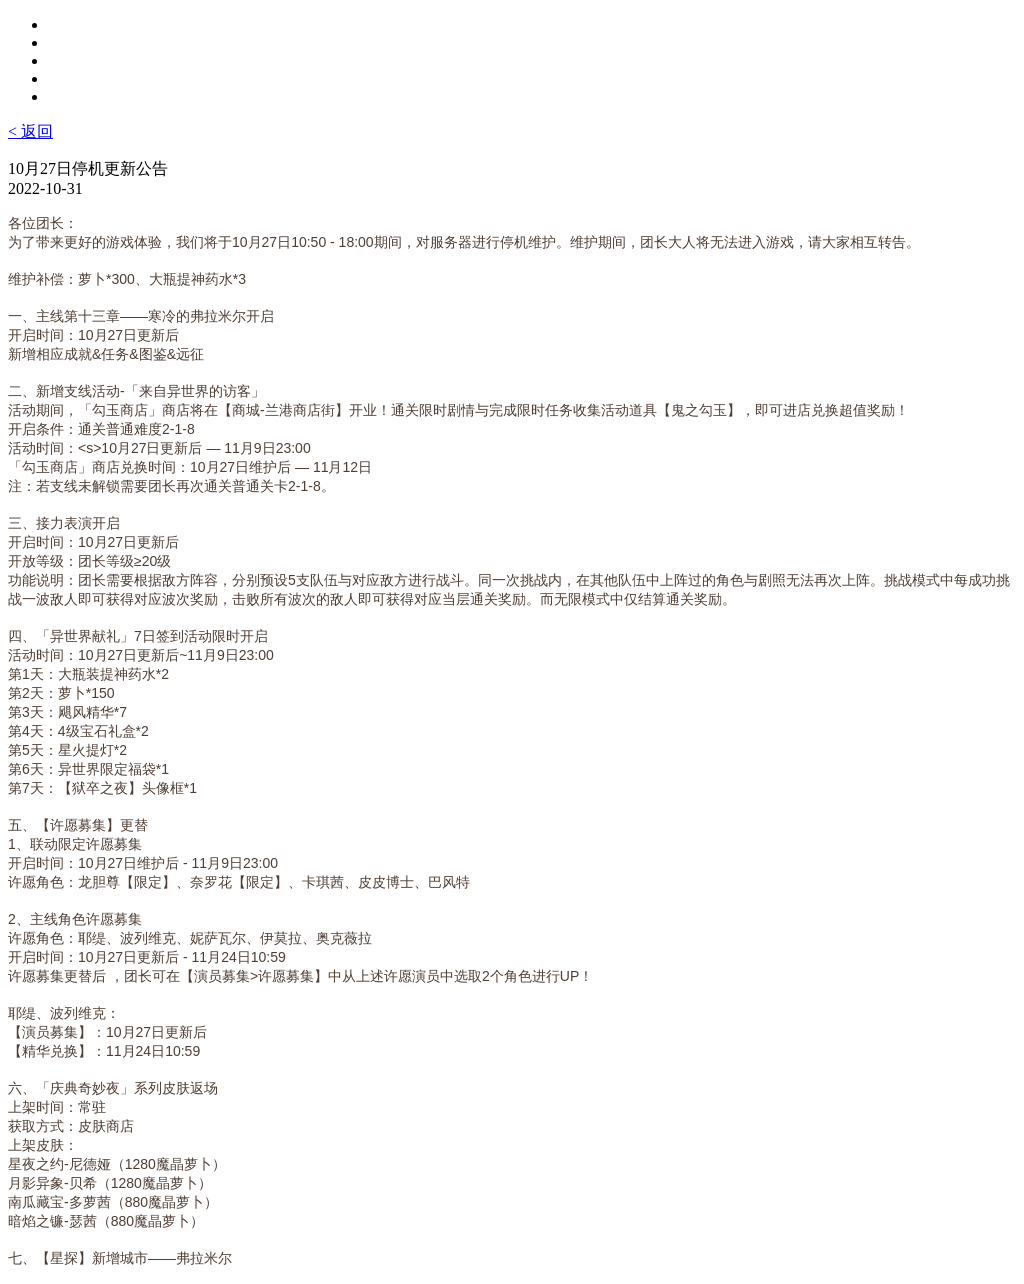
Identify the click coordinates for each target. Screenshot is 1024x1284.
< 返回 (30, 131)
